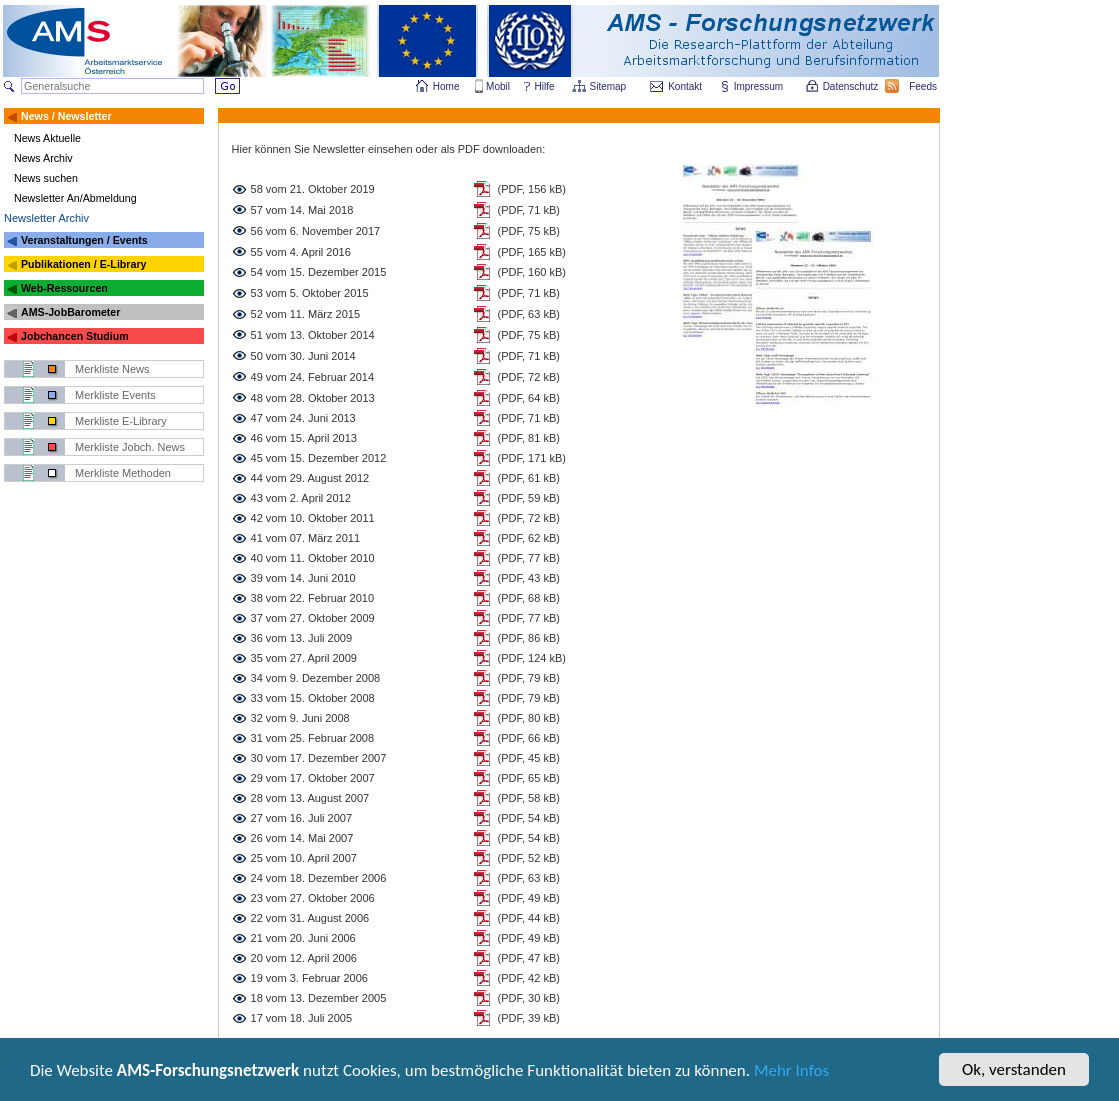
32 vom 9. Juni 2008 (300, 718)
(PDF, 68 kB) (529, 598)
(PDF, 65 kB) (529, 778)
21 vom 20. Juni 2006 (303, 938)
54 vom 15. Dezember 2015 (319, 272)
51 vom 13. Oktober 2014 (313, 335)
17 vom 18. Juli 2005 (302, 1018)
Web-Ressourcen (64, 288)
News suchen (46, 178)
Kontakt (685, 86)
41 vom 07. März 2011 (305, 538)
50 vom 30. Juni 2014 (303, 356)
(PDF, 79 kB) (529, 678)
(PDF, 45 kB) (529, 758)
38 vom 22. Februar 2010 (313, 598)
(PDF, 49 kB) (529, 898)
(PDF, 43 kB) (529, 578)
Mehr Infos (791, 1071)
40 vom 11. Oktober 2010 (313, 558)
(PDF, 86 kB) (529, 638)
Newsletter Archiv (46, 218)
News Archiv (43, 158)
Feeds (924, 86)
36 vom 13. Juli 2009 (302, 638)
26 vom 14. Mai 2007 (302, 838)
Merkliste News (112, 369)
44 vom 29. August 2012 (310, 478)
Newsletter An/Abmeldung (75, 198)
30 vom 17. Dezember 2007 (319, 758)
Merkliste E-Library (121, 421)
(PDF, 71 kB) (529, 210)
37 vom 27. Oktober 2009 (313, 618)
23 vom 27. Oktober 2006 (313, 898)
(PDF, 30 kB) (529, 998)
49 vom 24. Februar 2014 (313, 377)
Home (446, 86)
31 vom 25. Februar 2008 (313, 738)
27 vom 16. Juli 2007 (302, 818)
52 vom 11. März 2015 (305, 314)
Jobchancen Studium (75, 336)
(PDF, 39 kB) (529, 1018)
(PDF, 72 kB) (529, 377)
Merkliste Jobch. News (130, 447)
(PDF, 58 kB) (529, 798)
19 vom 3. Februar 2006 (309, 978)
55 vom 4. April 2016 (301, 252)
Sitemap (609, 86)
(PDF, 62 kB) (529, 538)
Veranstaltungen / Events (84, 240)
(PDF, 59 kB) (529, 498)
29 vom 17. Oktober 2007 (313, 778)
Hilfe (545, 86)
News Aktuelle (47, 138)
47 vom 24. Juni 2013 (303, 418)
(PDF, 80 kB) (529, 718)
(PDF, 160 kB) (532, 272)
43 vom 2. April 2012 (301, 498)
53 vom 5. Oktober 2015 (310, 293)
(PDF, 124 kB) (532, 658)
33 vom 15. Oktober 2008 (313, 698)
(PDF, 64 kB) (529, 398)
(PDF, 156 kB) (532, 189)
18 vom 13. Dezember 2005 (319, 998)
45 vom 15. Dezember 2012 (319, 458)
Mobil (498, 86)
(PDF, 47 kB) (529, 958)
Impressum (759, 86)
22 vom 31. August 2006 (310, 918)
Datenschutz (852, 86)
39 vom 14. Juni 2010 (303, 578)
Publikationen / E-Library (84, 264)
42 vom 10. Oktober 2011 (313, 518)
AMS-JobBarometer (70, 312)
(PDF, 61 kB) (529, 478)
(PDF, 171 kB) (532, 458)
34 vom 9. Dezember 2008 (316, 678)
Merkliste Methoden (123, 473)
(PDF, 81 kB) (529, 438)
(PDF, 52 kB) (529, 858)
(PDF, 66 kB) (529, 738)
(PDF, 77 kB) (529, 558)
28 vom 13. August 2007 (310, 798)
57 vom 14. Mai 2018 (302, 210)
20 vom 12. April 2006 (304, 958)
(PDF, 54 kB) (529, 818)
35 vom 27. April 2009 (304, 658)
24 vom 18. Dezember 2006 (319, 878)
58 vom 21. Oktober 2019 (313, 189)
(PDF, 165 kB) (532, 252)
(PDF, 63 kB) (529, 314)
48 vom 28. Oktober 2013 (313, 398)
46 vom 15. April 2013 (304, 438)
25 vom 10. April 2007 (304, 858)
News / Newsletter (66, 116)
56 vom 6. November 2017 (316, 231)
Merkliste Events (115, 395)
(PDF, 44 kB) (529, 918)
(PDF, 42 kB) (529, 978)
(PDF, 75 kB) (529, 231)
